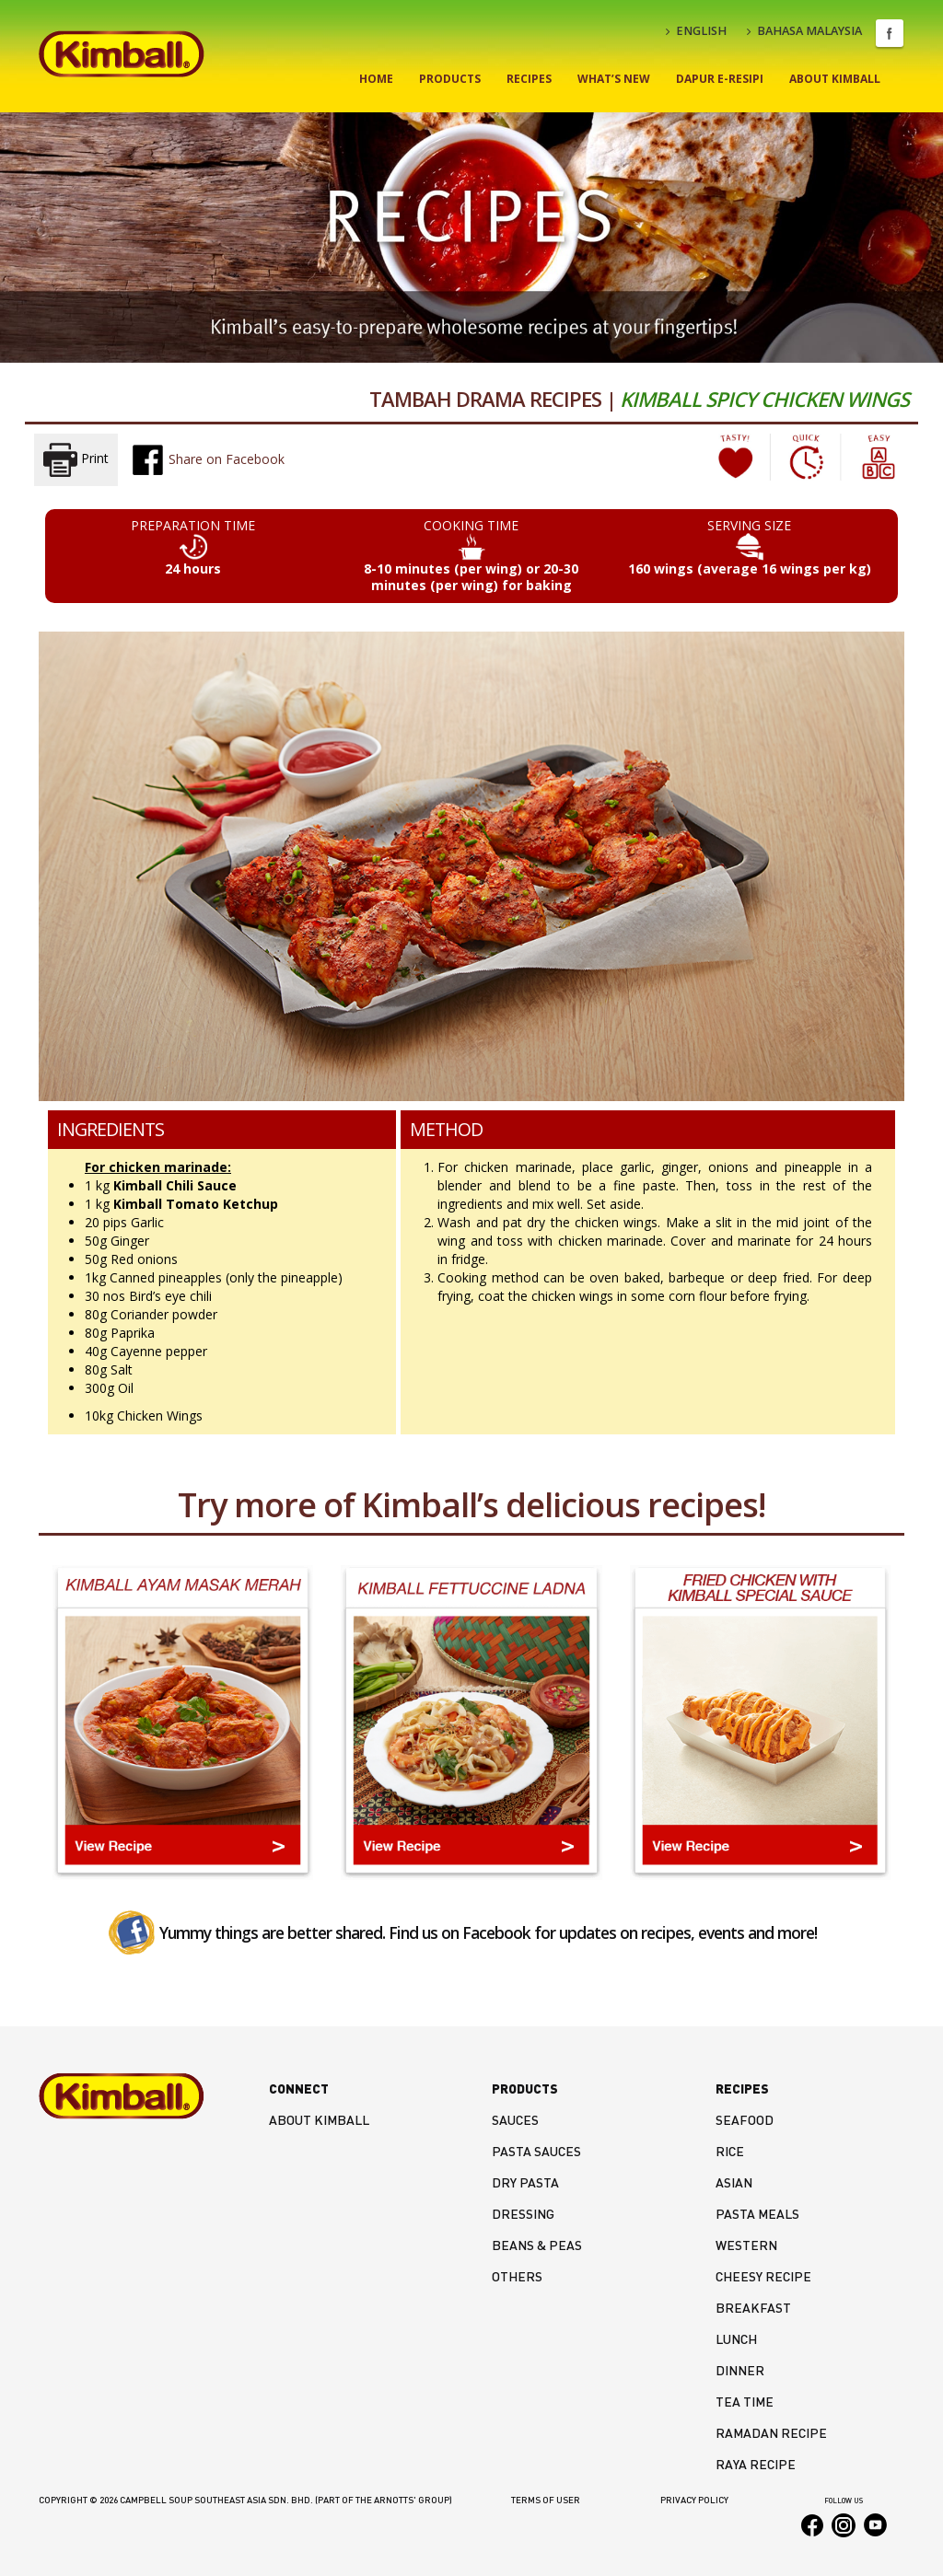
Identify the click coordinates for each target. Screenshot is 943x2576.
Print (76, 460)
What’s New (613, 79)
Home (376, 79)
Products (450, 79)
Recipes (529, 79)
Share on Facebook (208, 459)
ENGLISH (696, 31)
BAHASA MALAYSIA (804, 31)
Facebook (889, 33)
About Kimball (834, 79)
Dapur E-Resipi (719, 79)
